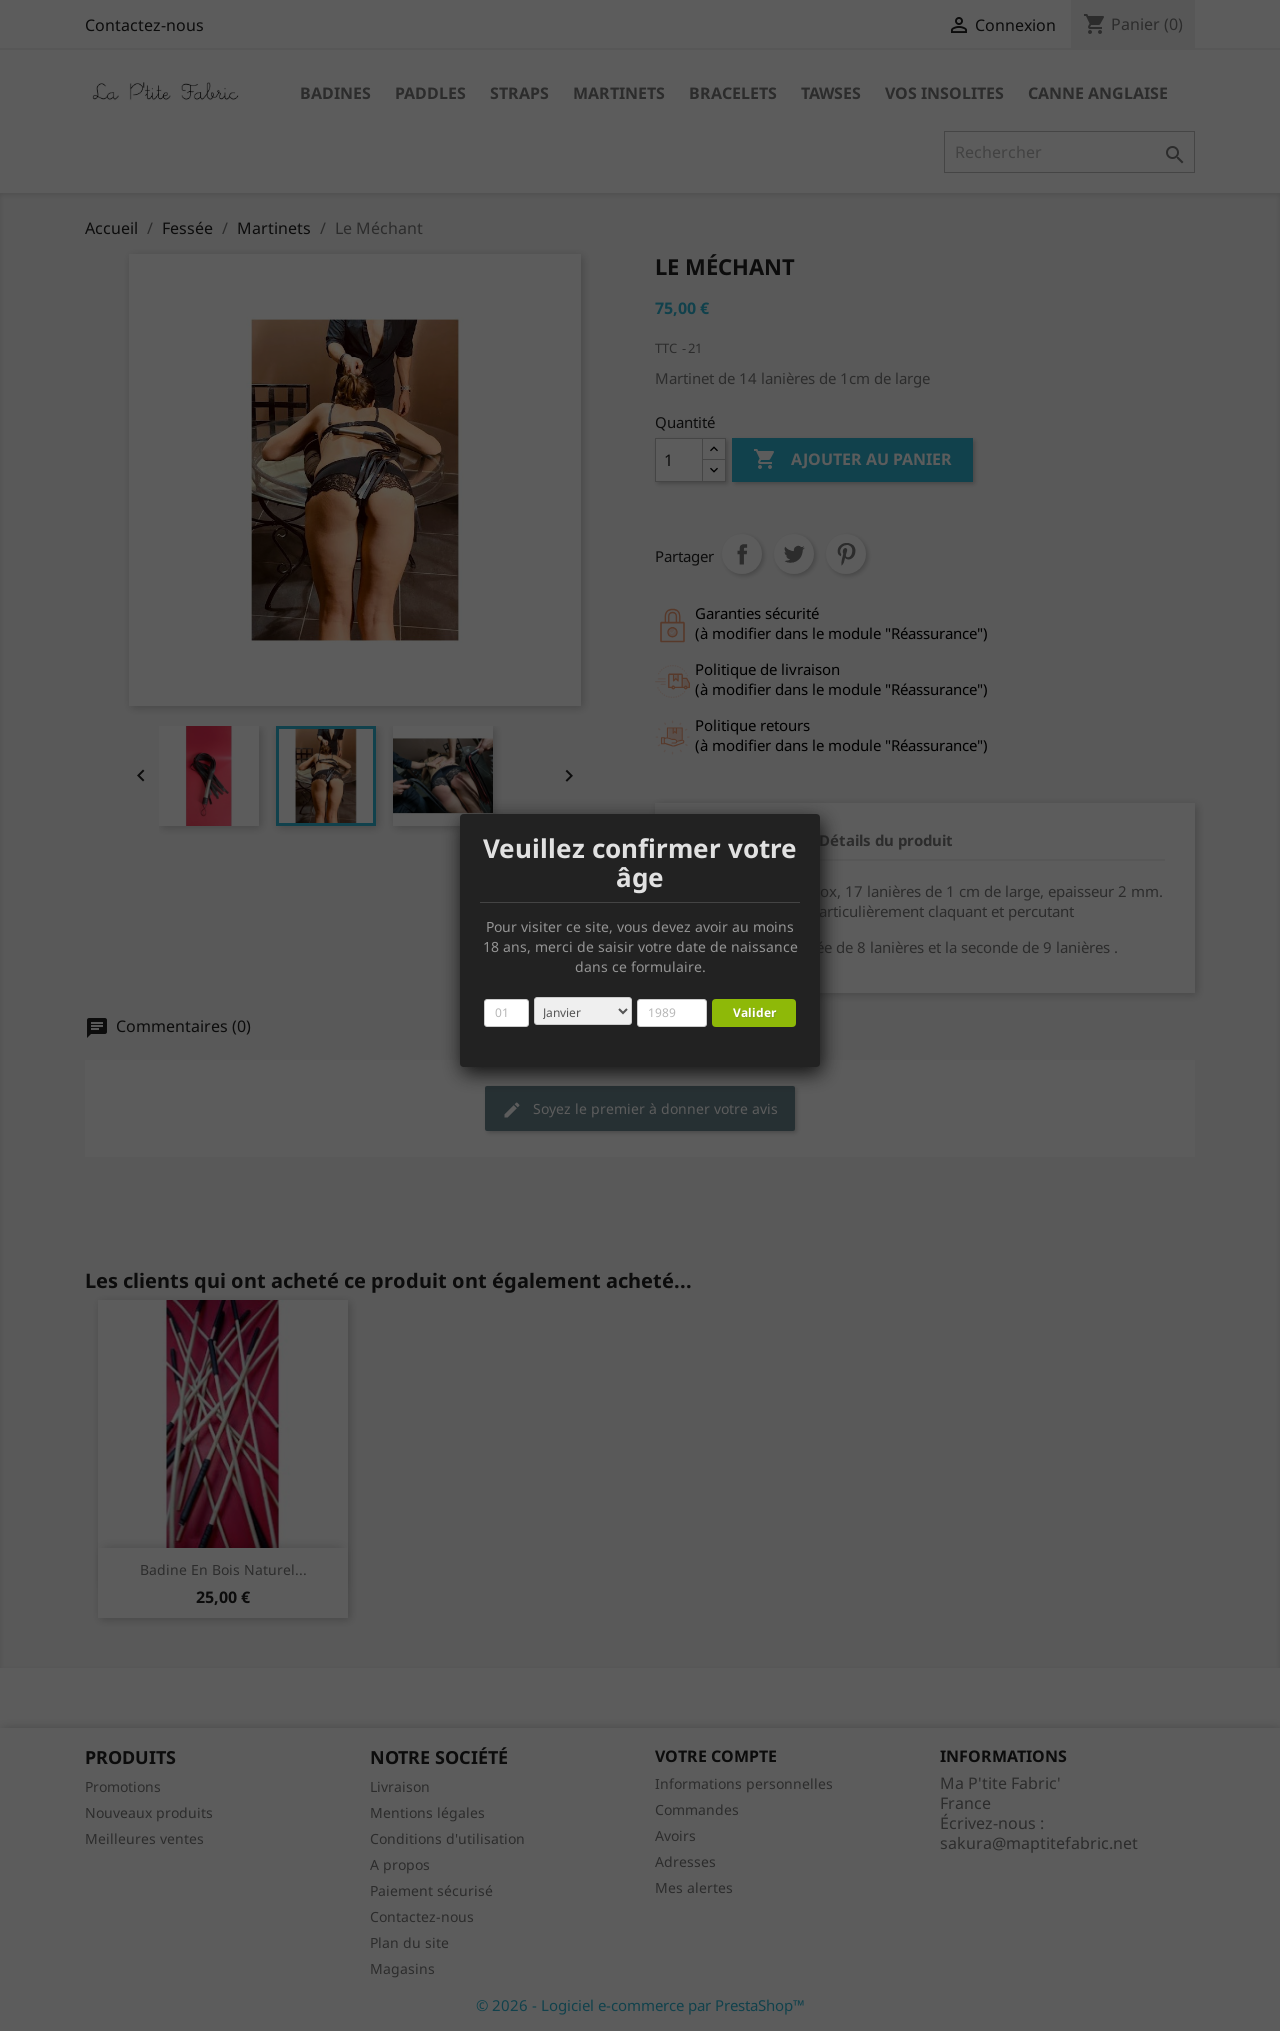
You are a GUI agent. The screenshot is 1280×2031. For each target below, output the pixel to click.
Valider (754, 1012)
